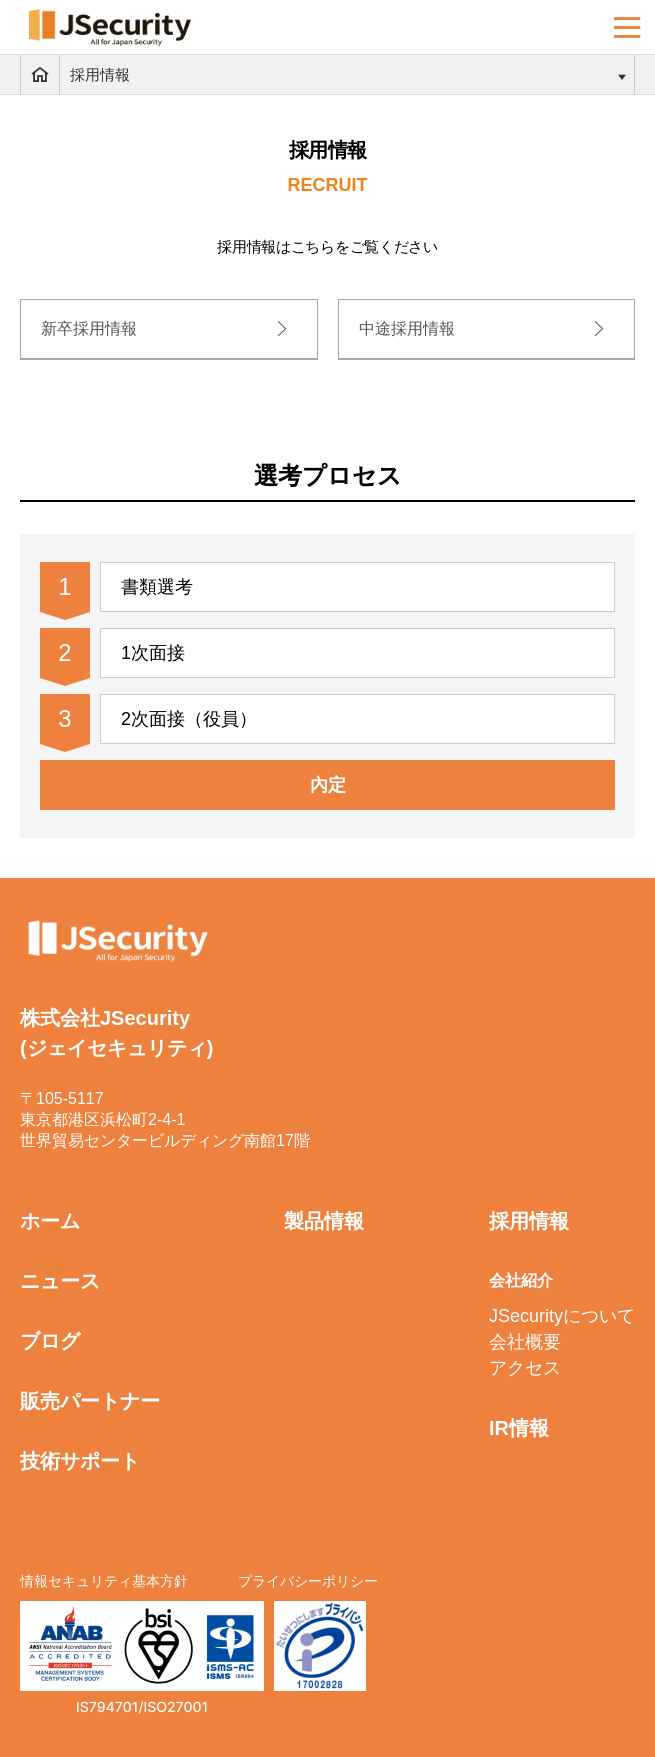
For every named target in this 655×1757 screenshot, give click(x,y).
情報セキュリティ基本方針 (104, 1581)
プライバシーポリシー (308, 1581)
